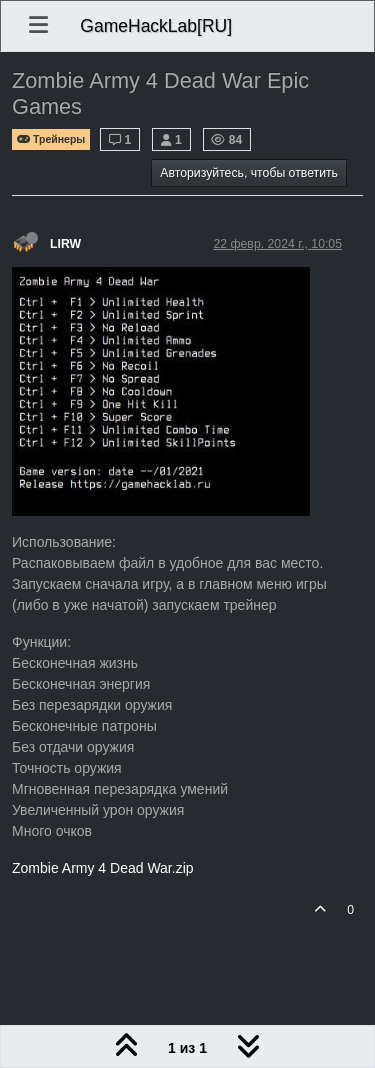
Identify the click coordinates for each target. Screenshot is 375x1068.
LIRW (65, 244)
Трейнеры (51, 139)
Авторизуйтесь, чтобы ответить (249, 173)
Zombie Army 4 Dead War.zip (103, 868)
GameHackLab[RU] (156, 26)
